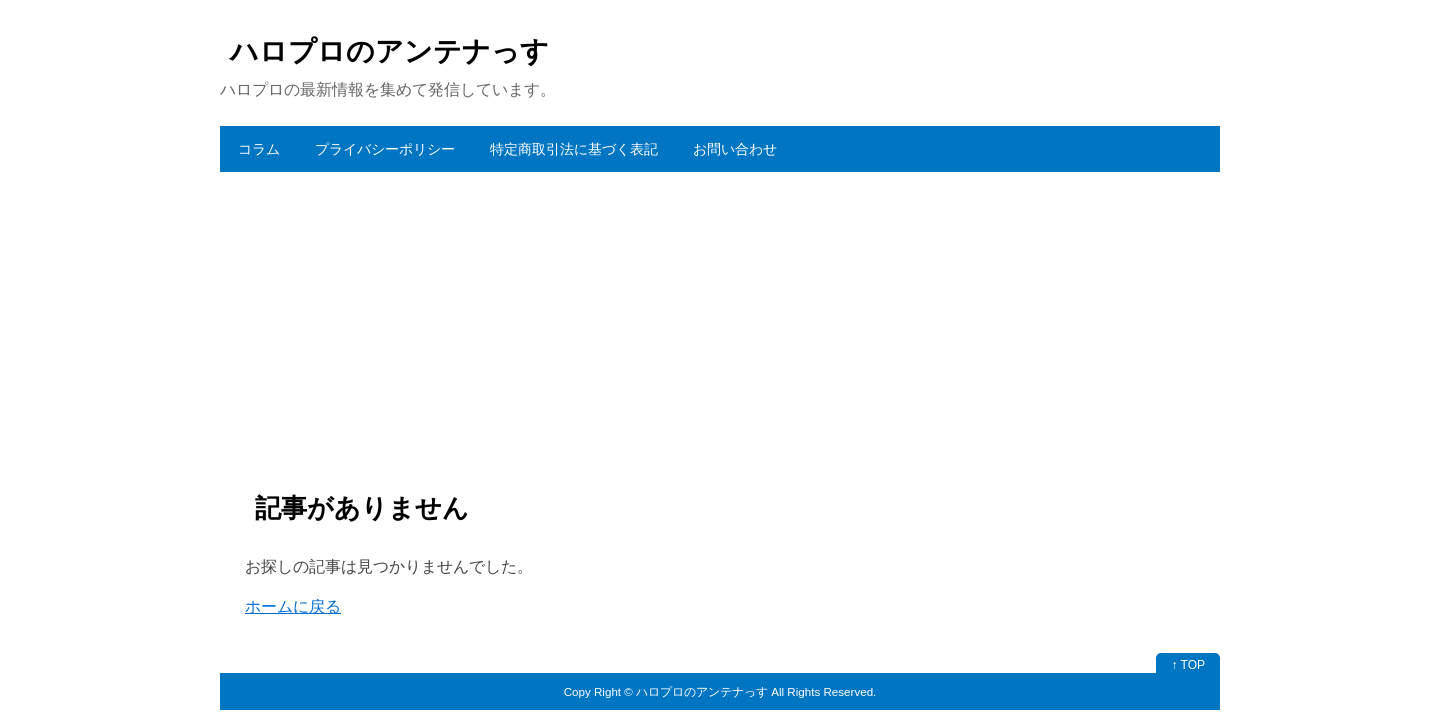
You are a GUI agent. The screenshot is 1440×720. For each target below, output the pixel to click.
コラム (259, 149)
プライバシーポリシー (385, 149)
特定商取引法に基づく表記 (574, 149)
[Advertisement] (720, 322)
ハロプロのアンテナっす (389, 51)
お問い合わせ (735, 149)
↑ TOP (1188, 665)
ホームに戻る (293, 606)
